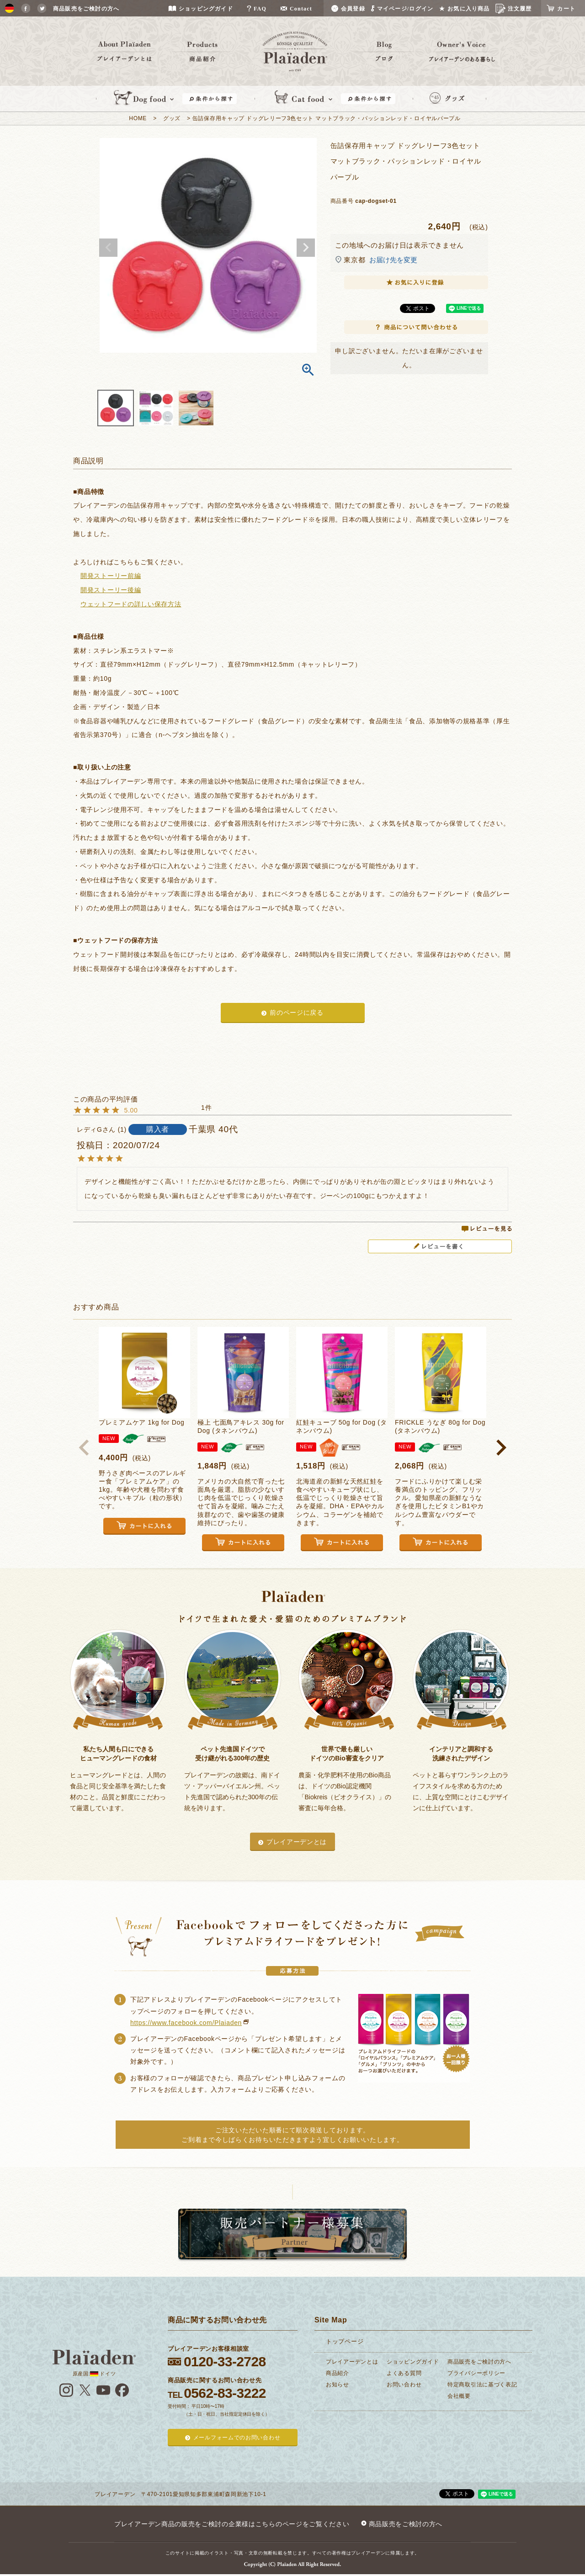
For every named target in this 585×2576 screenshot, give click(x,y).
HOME (138, 118)
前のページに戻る (297, 1012)
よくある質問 (404, 2373)
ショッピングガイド (413, 2362)
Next (306, 248)
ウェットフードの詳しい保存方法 (130, 604)
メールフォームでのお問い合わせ (237, 2437)
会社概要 (459, 2396)
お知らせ (337, 2384)
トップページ (344, 2341)
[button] (84, 1447)
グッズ (172, 118)
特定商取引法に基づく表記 (482, 2384)
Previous (108, 248)
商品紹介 (337, 2373)
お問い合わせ (404, 2384)
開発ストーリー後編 (110, 590)
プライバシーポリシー (476, 2373)
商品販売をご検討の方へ (479, 2362)
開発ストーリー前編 (110, 575)
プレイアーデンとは (296, 1841)
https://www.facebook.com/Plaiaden (186, 2022)
